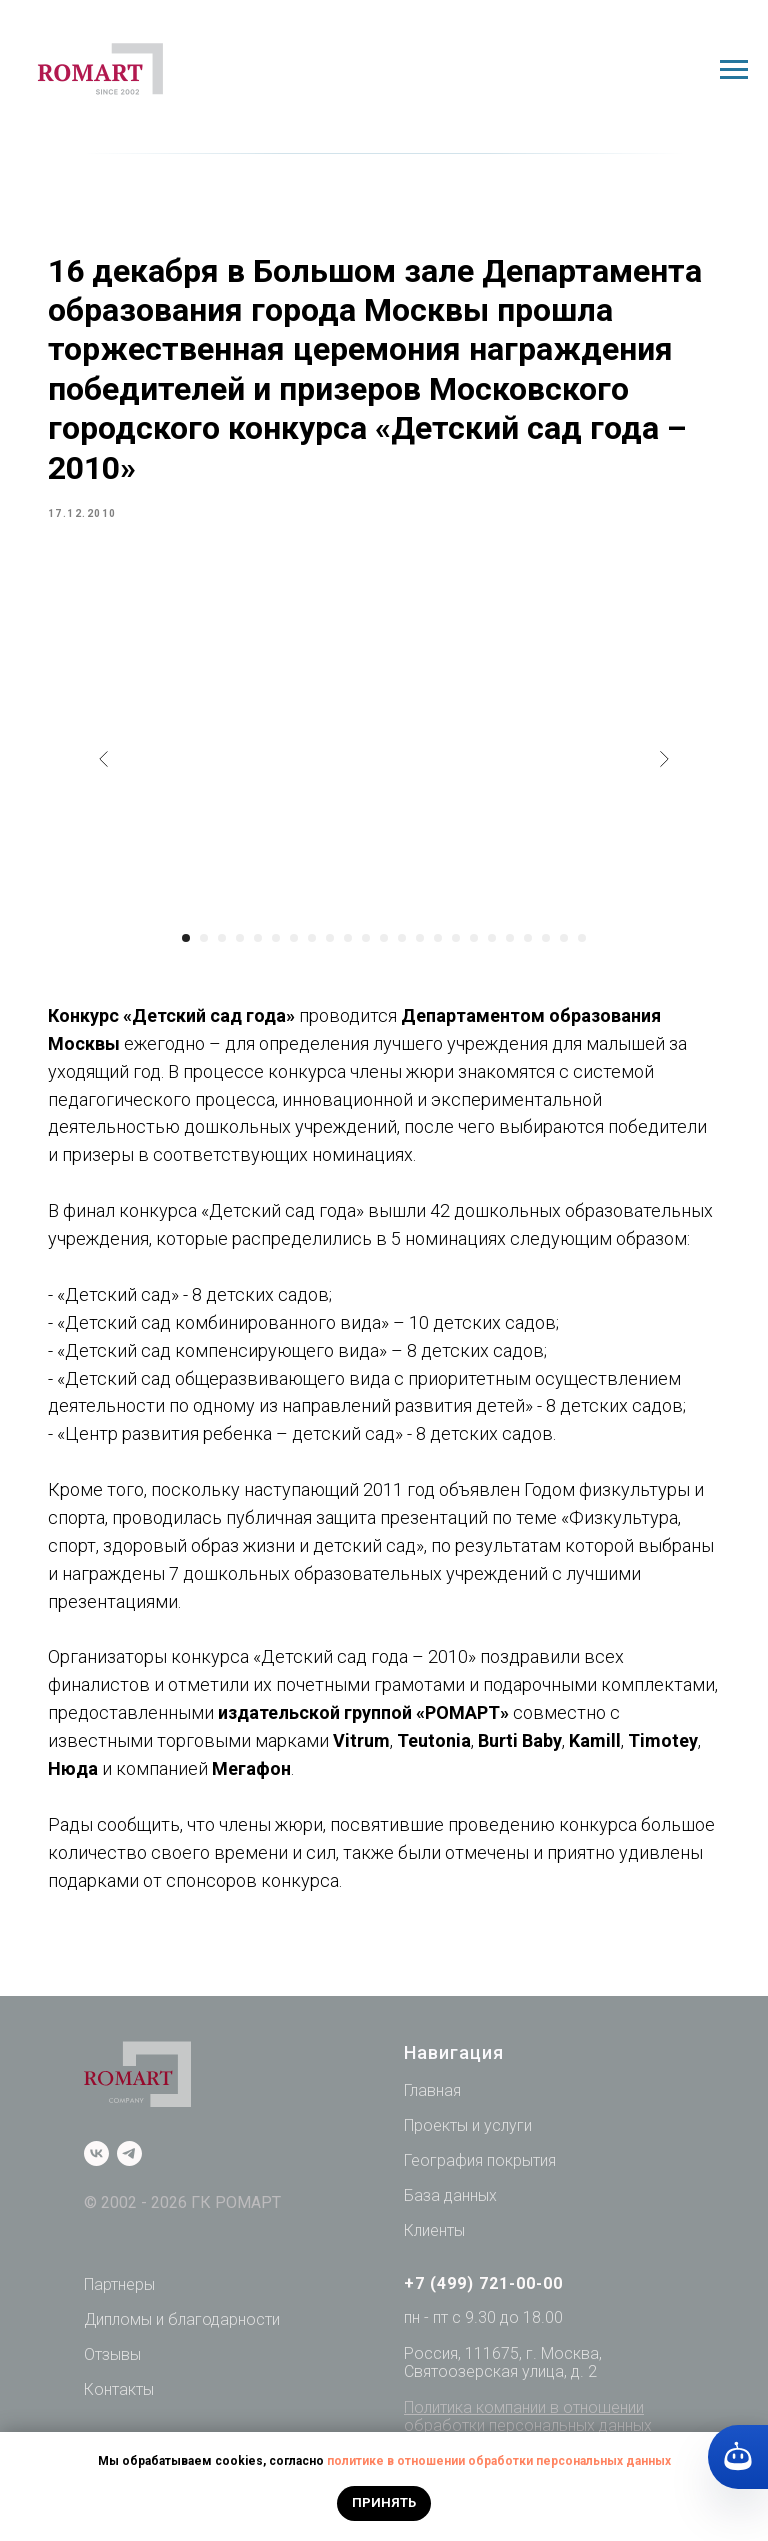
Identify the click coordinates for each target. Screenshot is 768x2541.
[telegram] (129, 2200)
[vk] (96, 2200)
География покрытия (480, 2206)
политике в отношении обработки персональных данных (499, 2461)
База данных (450, 2241)
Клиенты (434, 2276)
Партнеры (119, 2331)
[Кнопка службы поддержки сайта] (738, 2457)
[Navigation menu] (734, 70)
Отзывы (112, 2400)
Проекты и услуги (468, 2172)
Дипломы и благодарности (182, 2366)
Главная (432, 2137)
